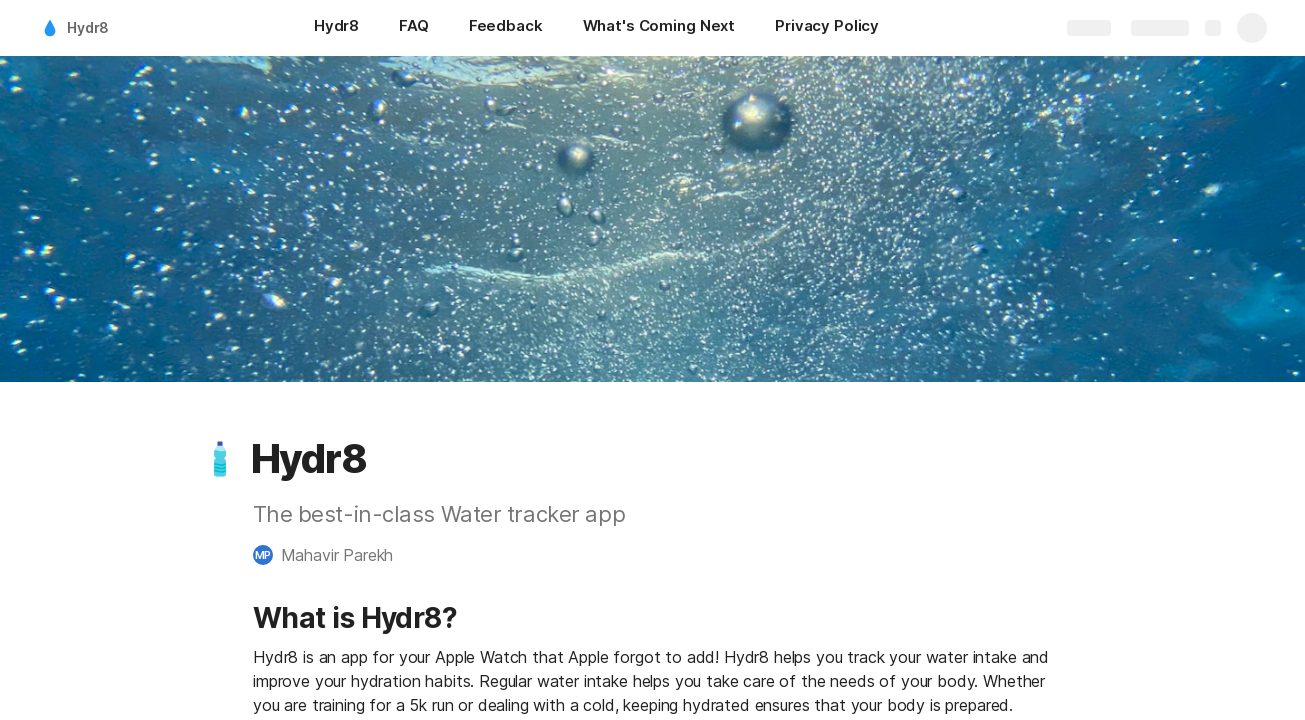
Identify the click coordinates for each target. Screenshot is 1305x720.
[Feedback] (506, 28)
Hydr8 (88, 27)
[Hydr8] (336, 28)
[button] (220, 459)
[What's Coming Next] (659, 28)
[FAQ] (414, 28)
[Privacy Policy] (827, 28)
